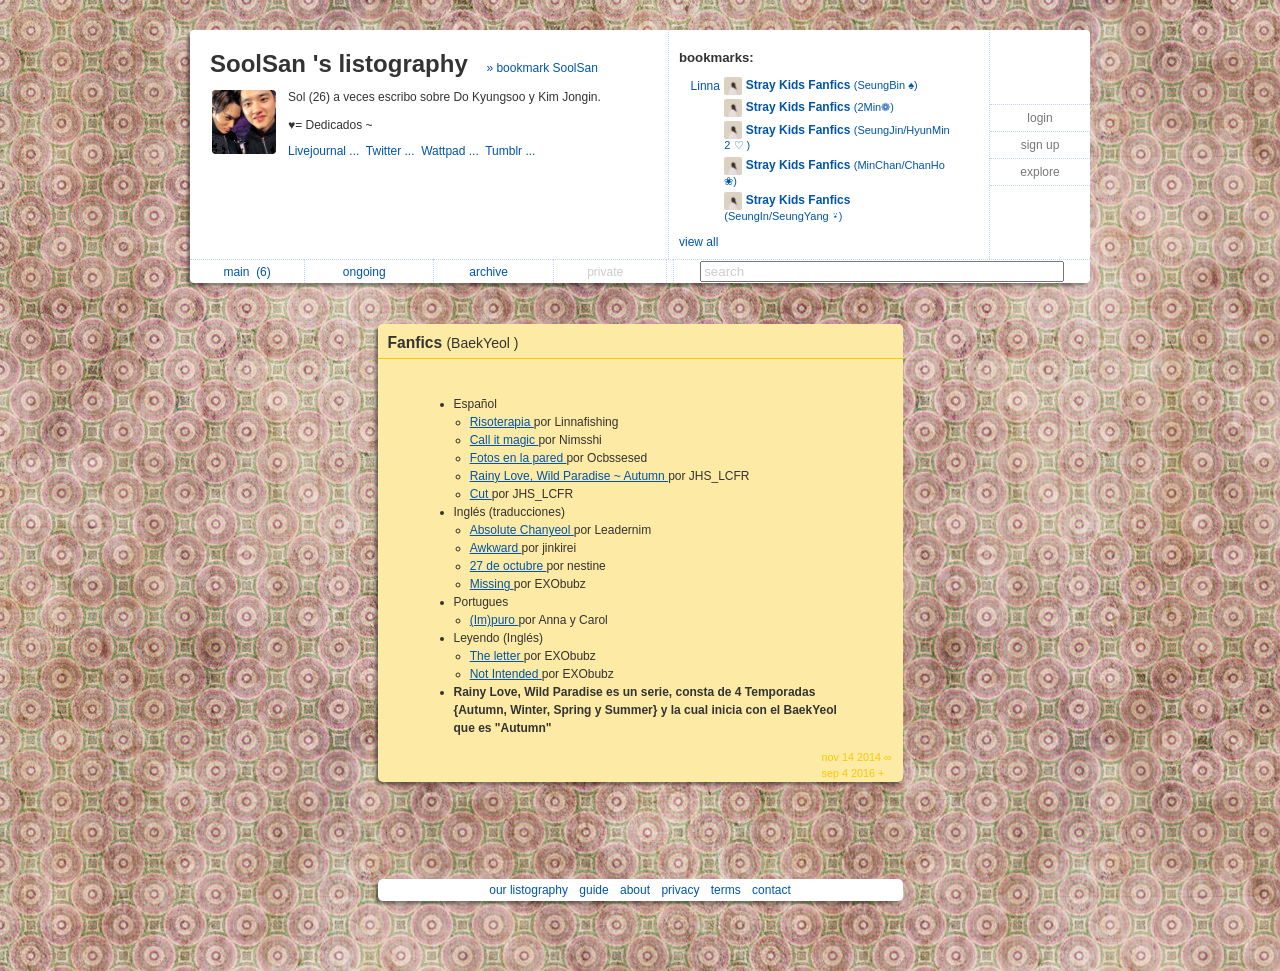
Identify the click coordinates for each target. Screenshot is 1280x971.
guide (593, 890)
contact (771, 890)
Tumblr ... (512, 151)
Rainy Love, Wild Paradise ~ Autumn (569, 476)
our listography (528, 890)
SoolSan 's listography (339, 63)
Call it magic (504, 440)
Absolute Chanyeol (522, 530)
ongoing (369, 272)
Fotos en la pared (518, 458)
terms (726, 890)
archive (493, 272)
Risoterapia (502, 422)
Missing (492, 584)
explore (1039, 172)
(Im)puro (494, 620)
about (635, 890)
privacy (680, 890)
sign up (1040, 145)
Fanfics (458, 342)
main (246, 272)
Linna (705, 86)
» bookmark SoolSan (541, 68)
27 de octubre (508, 566)
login (1039, 118)
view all (698, 242)
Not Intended (506, 674)
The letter (497, 656)
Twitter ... (393, 151)
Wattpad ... (453, 151)
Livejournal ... (327, 151)
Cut (481, 494)
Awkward (496, 548)
